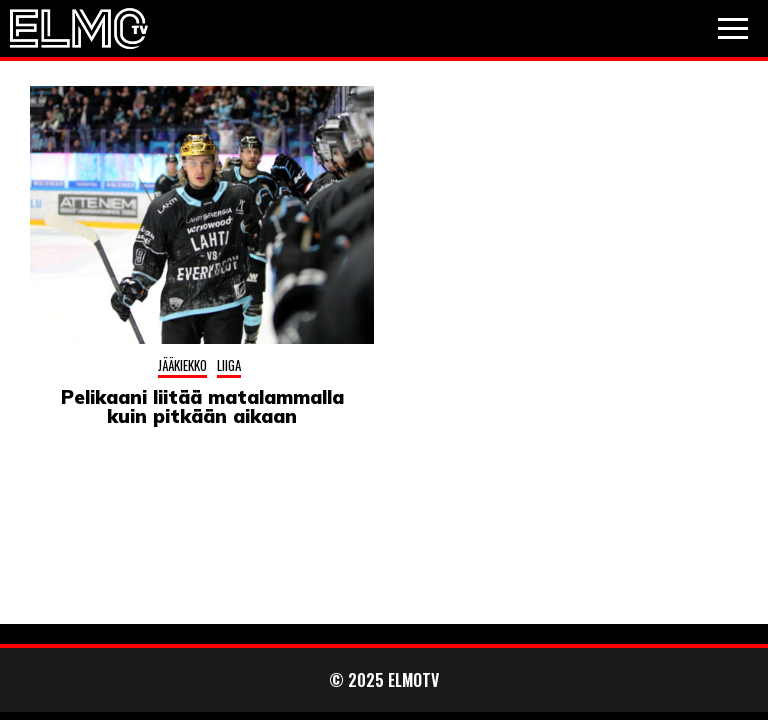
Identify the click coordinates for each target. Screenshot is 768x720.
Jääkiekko (182, 365)
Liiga (229, 365)
